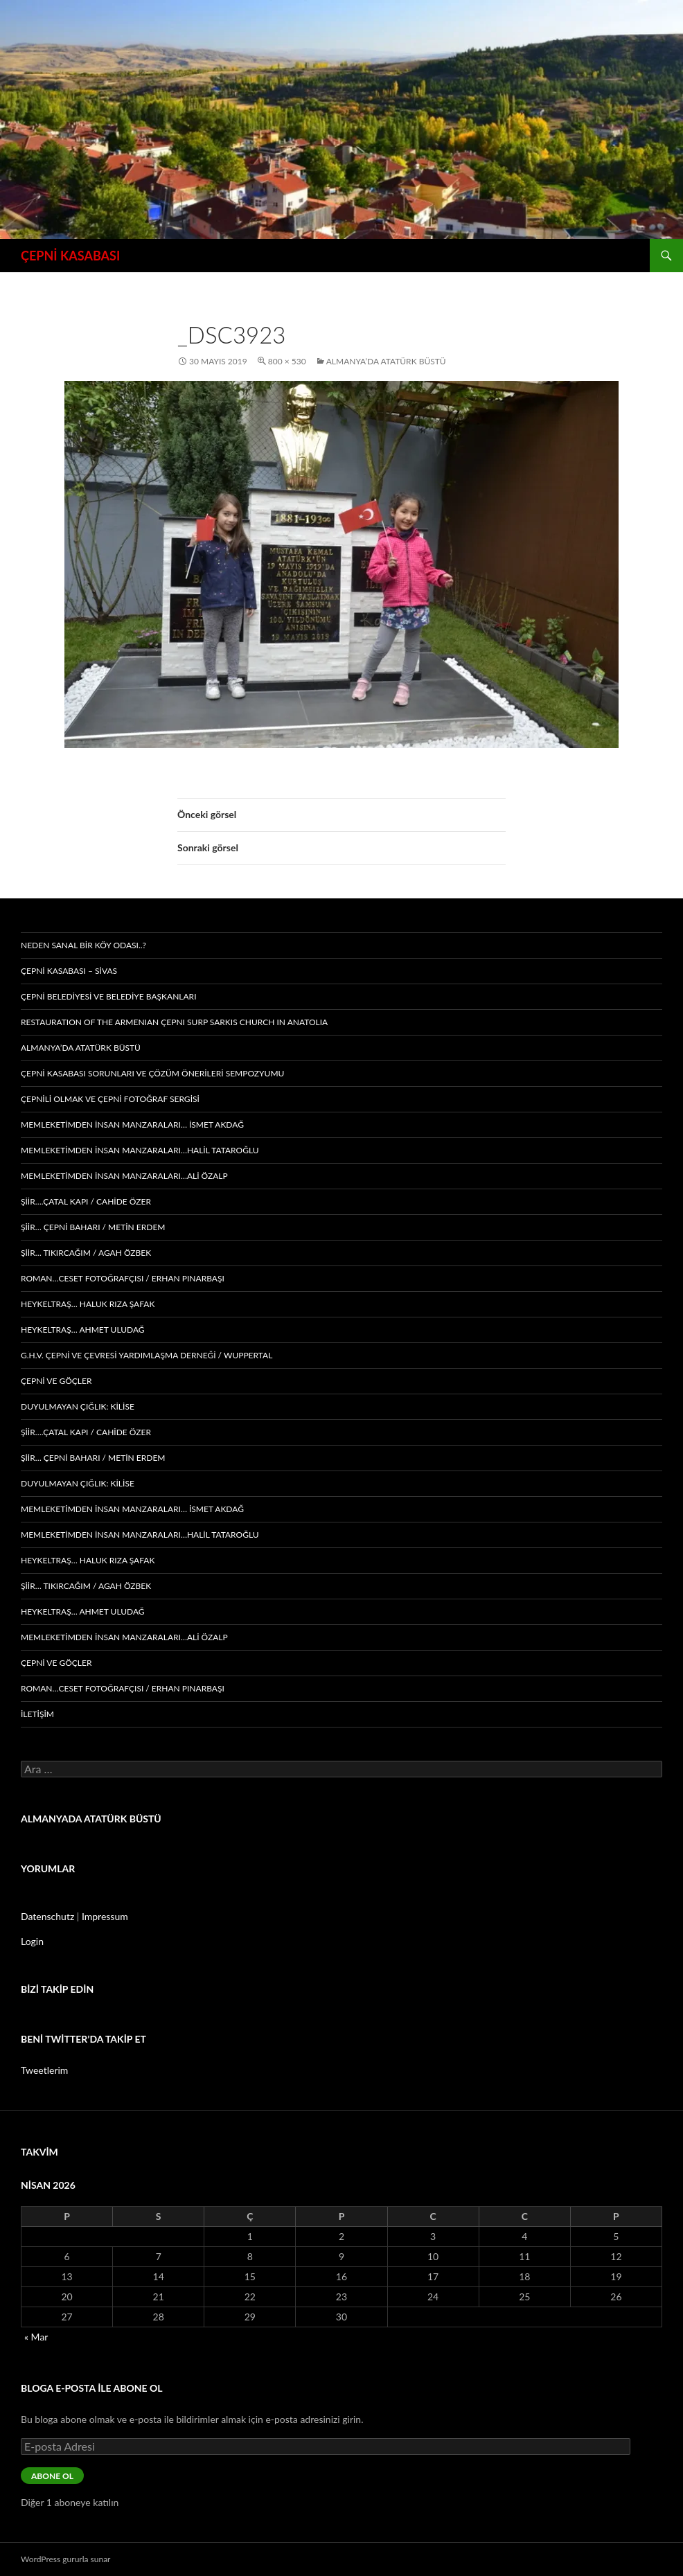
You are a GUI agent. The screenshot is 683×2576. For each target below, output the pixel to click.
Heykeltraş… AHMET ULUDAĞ (83, 1329)
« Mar (36, 2337)
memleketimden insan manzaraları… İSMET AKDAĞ (132, 1124)
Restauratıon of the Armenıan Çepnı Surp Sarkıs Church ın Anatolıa (174, 1022)
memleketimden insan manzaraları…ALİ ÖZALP (124, 1176)
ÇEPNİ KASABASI (70, 255)
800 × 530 (287, 361)
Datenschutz (47, 1916)
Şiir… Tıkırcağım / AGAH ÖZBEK (86, 1252)
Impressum (105, 1916)
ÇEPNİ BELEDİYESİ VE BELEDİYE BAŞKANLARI (109, 996)
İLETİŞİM (37, 1714)
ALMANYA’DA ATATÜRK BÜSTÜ (386, 361)
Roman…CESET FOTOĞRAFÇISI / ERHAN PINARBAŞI (122, 1278)
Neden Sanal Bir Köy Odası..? (83, 945)
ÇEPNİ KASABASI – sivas (69, 971)
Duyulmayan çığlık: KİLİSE (77, 1406)
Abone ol (52, 2476)
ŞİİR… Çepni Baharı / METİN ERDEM (93, 1227)
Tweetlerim (44, 2070)
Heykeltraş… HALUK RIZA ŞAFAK (87, 1304)
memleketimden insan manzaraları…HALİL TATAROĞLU (140, 1150)
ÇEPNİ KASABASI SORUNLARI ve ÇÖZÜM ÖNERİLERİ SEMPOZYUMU (152, 1073)
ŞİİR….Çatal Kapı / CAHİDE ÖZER (86, 1201)
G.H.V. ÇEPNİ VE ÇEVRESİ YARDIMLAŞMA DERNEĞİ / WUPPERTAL (146, 1355)
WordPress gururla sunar (65, 2559)
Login (32, 1941)
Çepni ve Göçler (56, 1381)
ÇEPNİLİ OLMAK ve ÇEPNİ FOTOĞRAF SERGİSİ (110, 1099)
